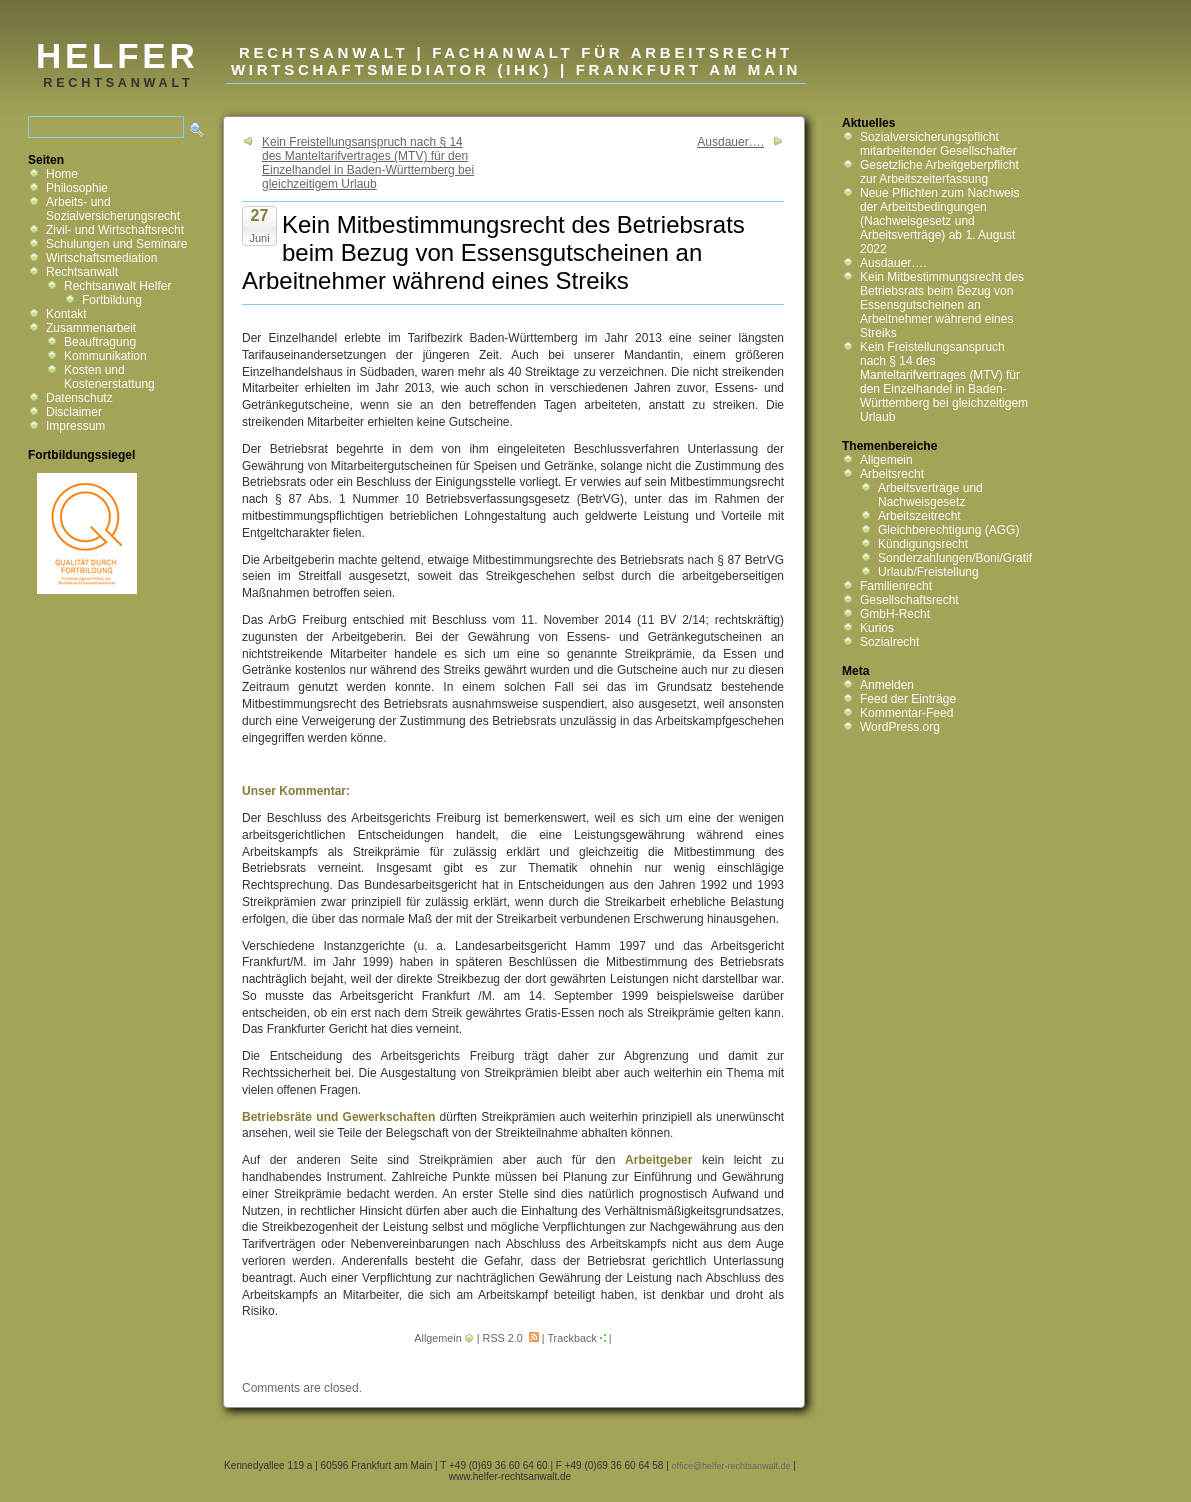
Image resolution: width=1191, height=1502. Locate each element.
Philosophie (77, 188)
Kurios (877, 628)
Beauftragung (100, 342)
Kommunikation (105, 356)
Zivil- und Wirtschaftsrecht (115, 230)
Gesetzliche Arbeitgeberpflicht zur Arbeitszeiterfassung (939, 172)
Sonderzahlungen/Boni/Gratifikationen (979, 558)
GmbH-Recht (895, 614)
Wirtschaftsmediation (101, 258)
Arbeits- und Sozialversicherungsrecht (113, 209)
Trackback (571, 1338)
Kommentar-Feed (906, 713)
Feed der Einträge (908, 699)
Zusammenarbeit (91, 328)
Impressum (75, 426)
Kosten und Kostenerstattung (109, 377)
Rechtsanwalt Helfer (117, 286)
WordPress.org (900, 727)
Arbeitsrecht (892, 474)
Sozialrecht (889, 642)
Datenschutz (79, 398)
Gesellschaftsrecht (909, 600)
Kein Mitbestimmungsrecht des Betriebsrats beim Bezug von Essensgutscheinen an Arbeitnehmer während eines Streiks (942, 305)
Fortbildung (112, 300)
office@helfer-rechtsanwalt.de (731, 1466)
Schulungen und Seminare (116, 244)
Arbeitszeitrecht (919, 516)
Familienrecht (896, 586)
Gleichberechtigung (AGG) (948, 530)
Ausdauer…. (730, 142)
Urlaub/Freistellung (928, 572)
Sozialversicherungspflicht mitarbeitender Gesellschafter (938, 144)
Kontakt (66, 314)
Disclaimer (74, 412)
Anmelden (887, 685)
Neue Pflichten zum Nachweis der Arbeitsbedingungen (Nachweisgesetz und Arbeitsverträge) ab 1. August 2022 (939, 221)
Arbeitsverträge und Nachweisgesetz (930, 495)
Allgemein (437, 1338)
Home (62, 174)
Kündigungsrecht (923, 544)
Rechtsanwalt (82, 272)
